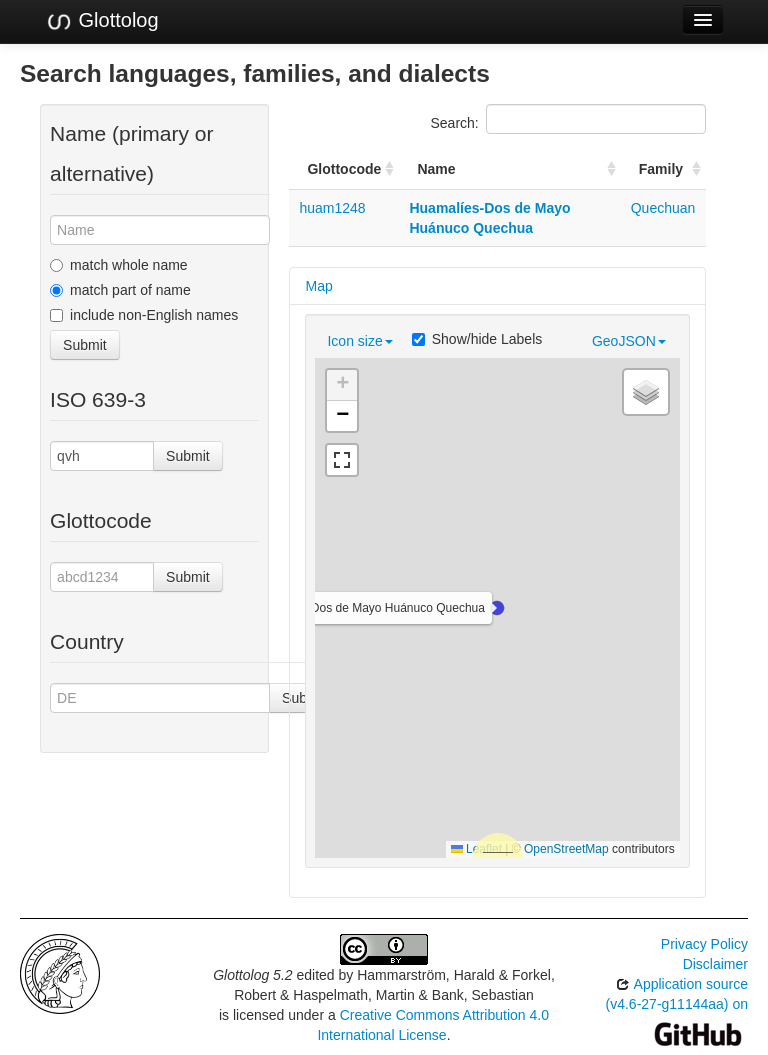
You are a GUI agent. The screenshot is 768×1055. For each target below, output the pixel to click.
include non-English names (144, 315)
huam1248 (332, 208)
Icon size (359, 341)
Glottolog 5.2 (252, 975)
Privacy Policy (704, 944)
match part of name (120, 290)
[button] (497, 608)
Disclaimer (715, 964)
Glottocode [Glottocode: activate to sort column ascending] (344, 169)
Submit (85, 345)
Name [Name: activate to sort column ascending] (436, 169)
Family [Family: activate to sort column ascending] (661, 169)
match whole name (119, 265)
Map (318, 286)
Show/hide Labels (477, 339)
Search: (568, 119)
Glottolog (102, 21)
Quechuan (663, 208)
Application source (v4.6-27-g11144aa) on (677, 1008)
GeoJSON (629, 341)
